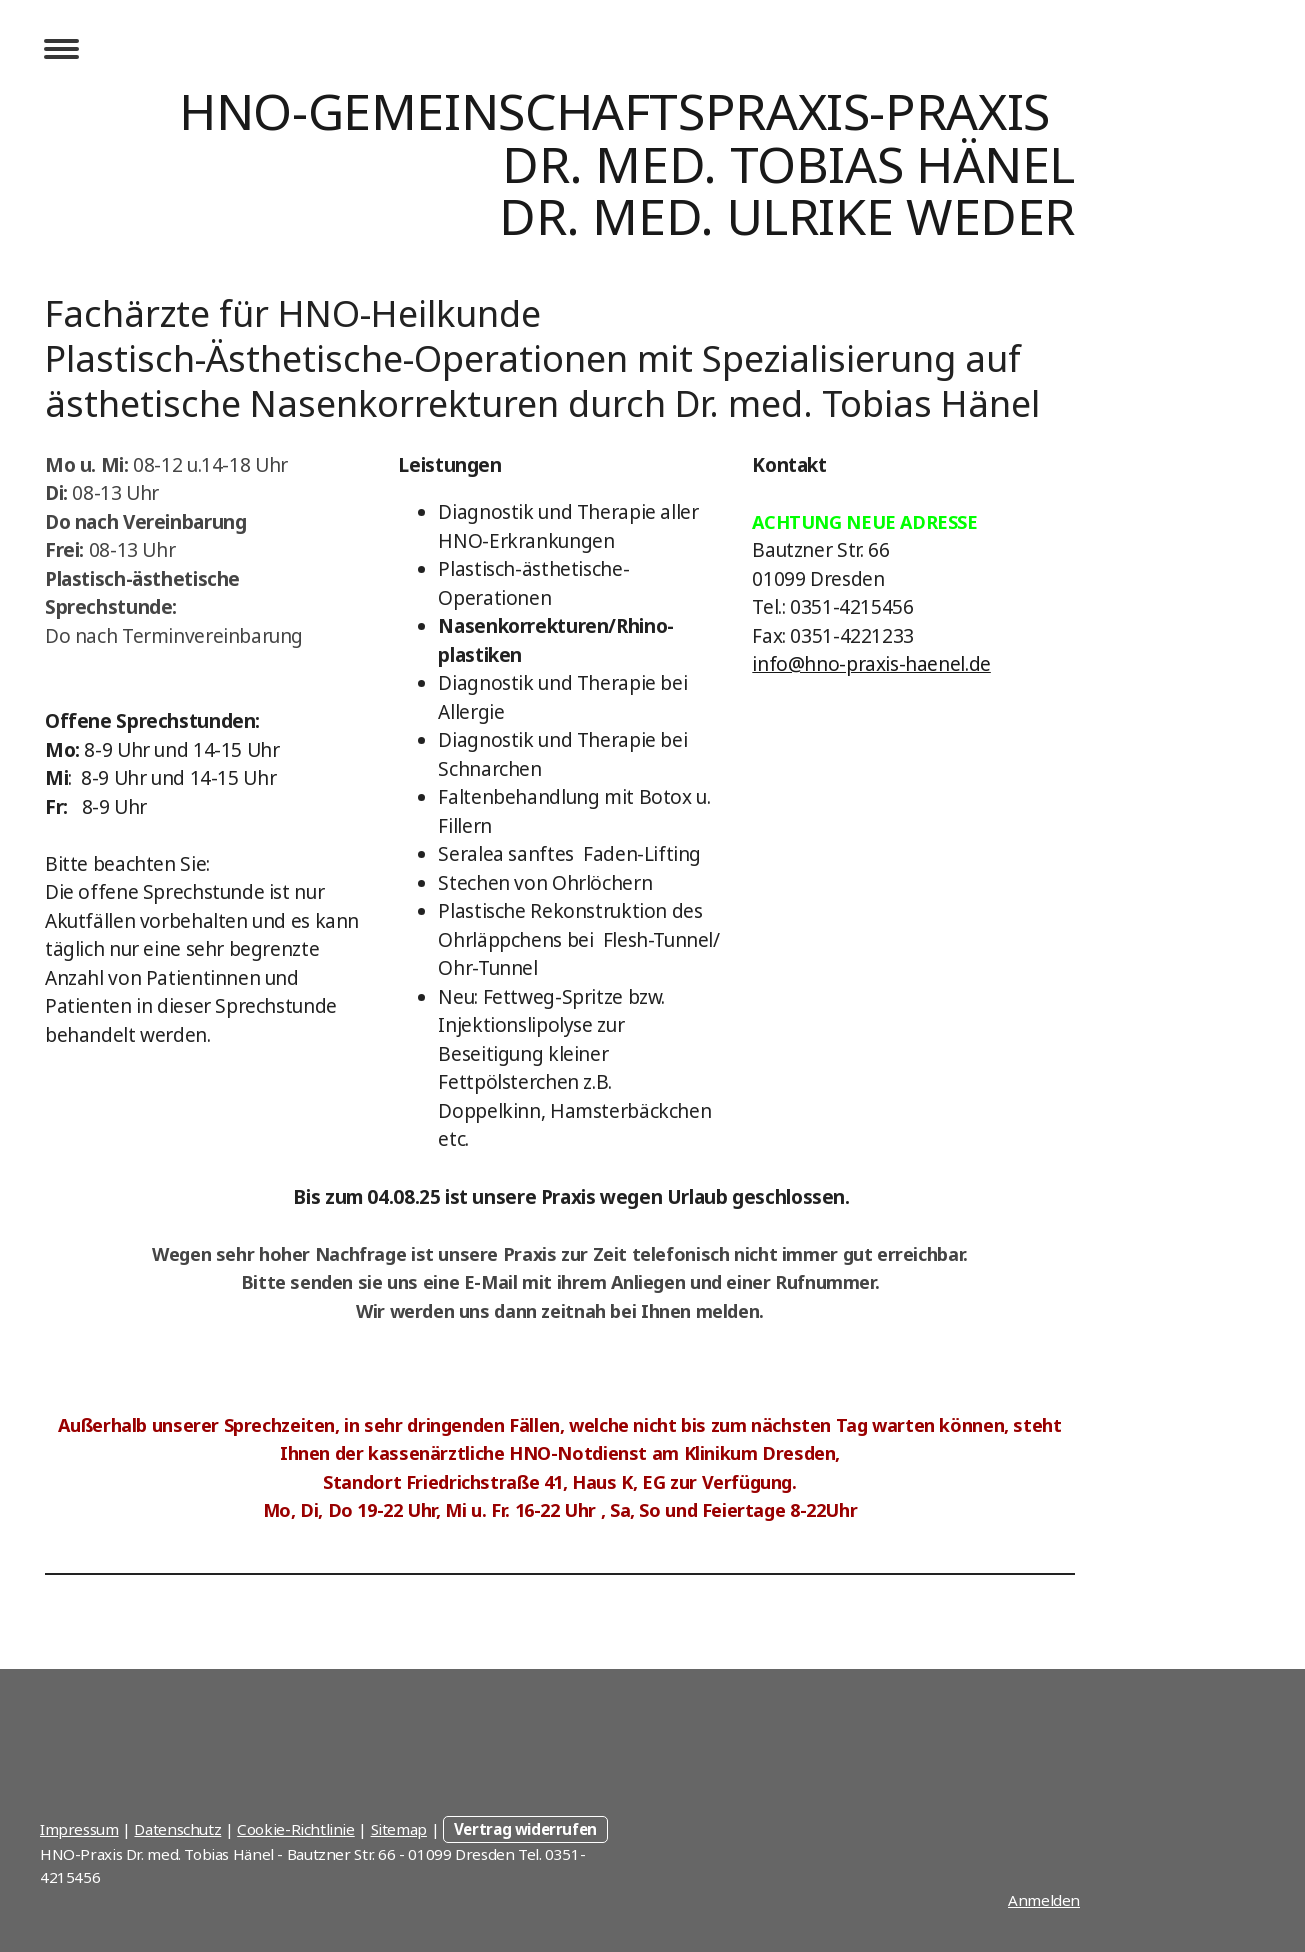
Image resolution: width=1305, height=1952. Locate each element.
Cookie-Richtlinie (296, 1829)
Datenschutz (177, 1829)
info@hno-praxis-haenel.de (871, 664)
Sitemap (399, 1829)
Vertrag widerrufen (525, 1829)
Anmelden (1044, 1900)
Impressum (79, 1829)
